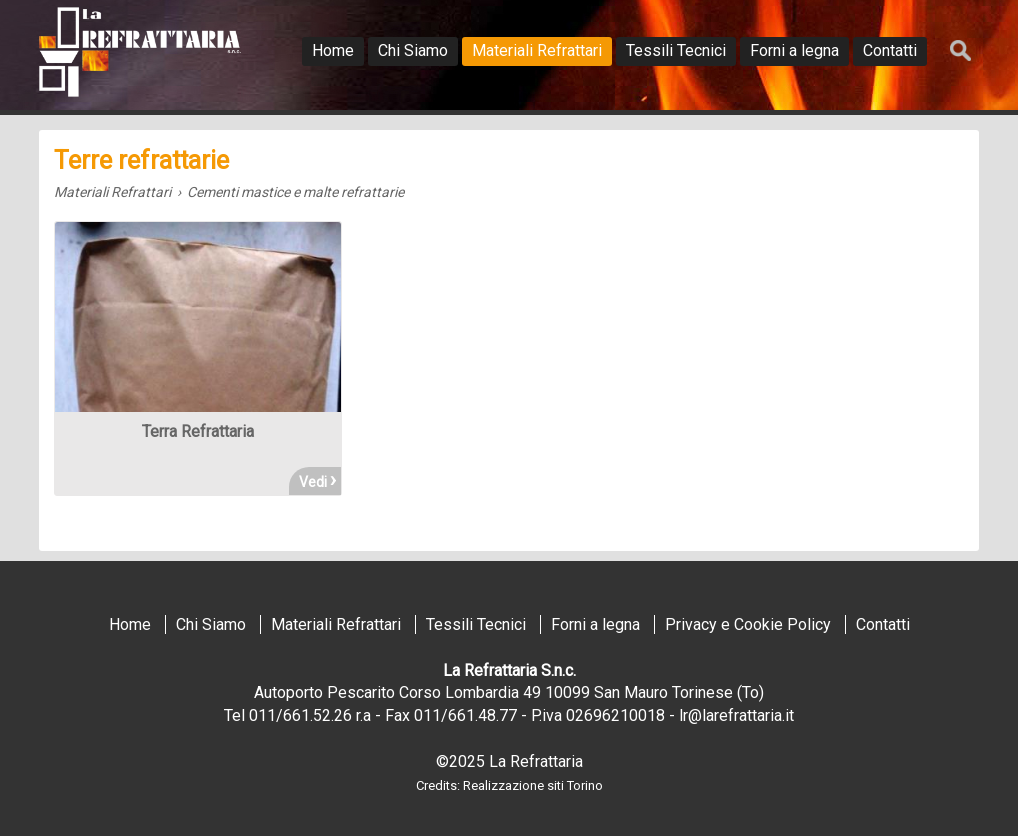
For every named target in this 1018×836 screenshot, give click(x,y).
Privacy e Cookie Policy (748, 624)
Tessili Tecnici (476, 624)
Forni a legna (595, 624)
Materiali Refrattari (112, 192)
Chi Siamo (211, 624)
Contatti (883, 624)
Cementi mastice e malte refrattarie (295, 192)
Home (130, 624)
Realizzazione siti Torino (533, 785)
